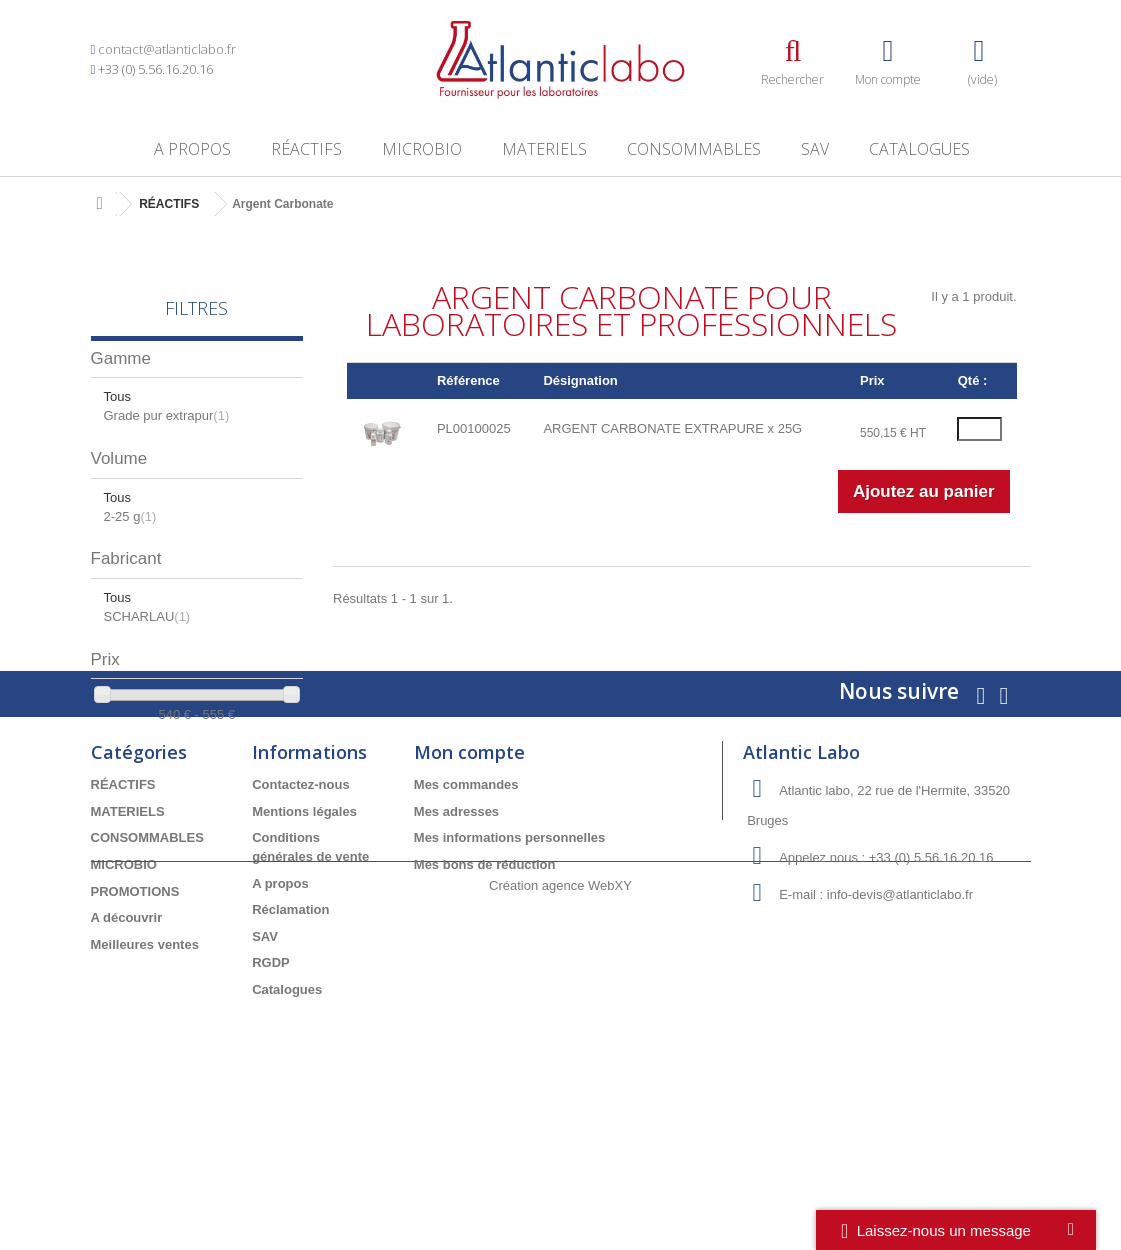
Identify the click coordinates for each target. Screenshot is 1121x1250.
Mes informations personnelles (509, 971)
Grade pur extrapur (167, 415)
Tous (117, 396)
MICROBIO (422, 149)
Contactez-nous (301, 918)
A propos (192, 149)
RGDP (271, 1096)
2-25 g (130, 516)
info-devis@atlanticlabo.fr (900, 1028)
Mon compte (469, 886)
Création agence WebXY (560, 1194)
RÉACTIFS (306, 149)
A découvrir (127, 1050)
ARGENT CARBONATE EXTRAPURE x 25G (672, 428)
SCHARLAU (147, 616)
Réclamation (290, 1042)
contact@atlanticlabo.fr (167, 49)
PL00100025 (474, 428)
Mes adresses (456, 944)
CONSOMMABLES (694, 149)
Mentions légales (304, 944)
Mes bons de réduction (485, 997)
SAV (815, 149)
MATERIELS (544, 149)
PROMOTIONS (135, 1024)
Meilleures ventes (145, 1077)
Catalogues (919, 149)
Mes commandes (466, 918)
